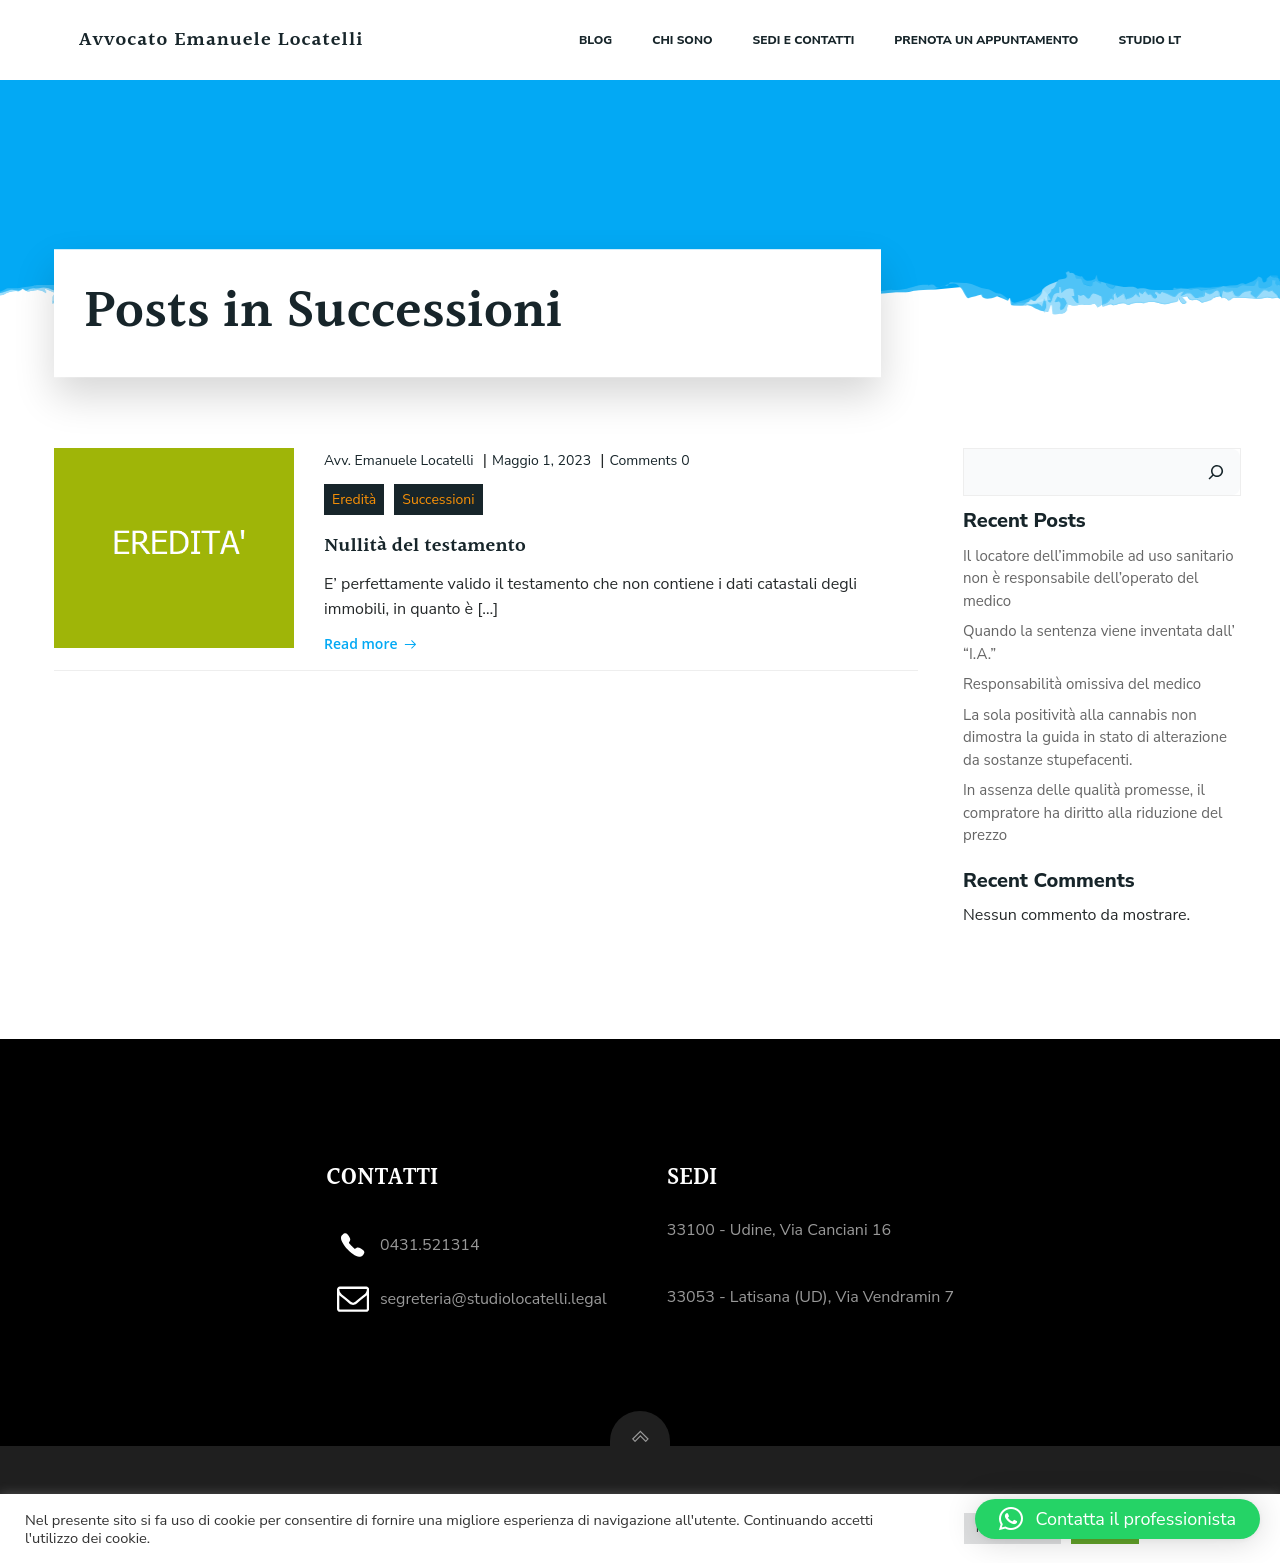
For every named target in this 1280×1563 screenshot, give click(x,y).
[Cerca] (1216, 472)
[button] (1117, 1519)
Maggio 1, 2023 (541, 460)
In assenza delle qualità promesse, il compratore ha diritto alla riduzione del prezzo (1092, 812)
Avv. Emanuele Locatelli (399, 460)
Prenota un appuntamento (986, 40)
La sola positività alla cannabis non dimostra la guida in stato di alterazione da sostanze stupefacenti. (1095, 737)
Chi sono (682, 40)
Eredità (354, 499)
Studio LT (1149, 40)
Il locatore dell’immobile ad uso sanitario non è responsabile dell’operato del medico (1098, 578)
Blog (595, 40)
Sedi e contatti (804, 40)
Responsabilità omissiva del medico (1082, 684)
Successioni (438, 499)
